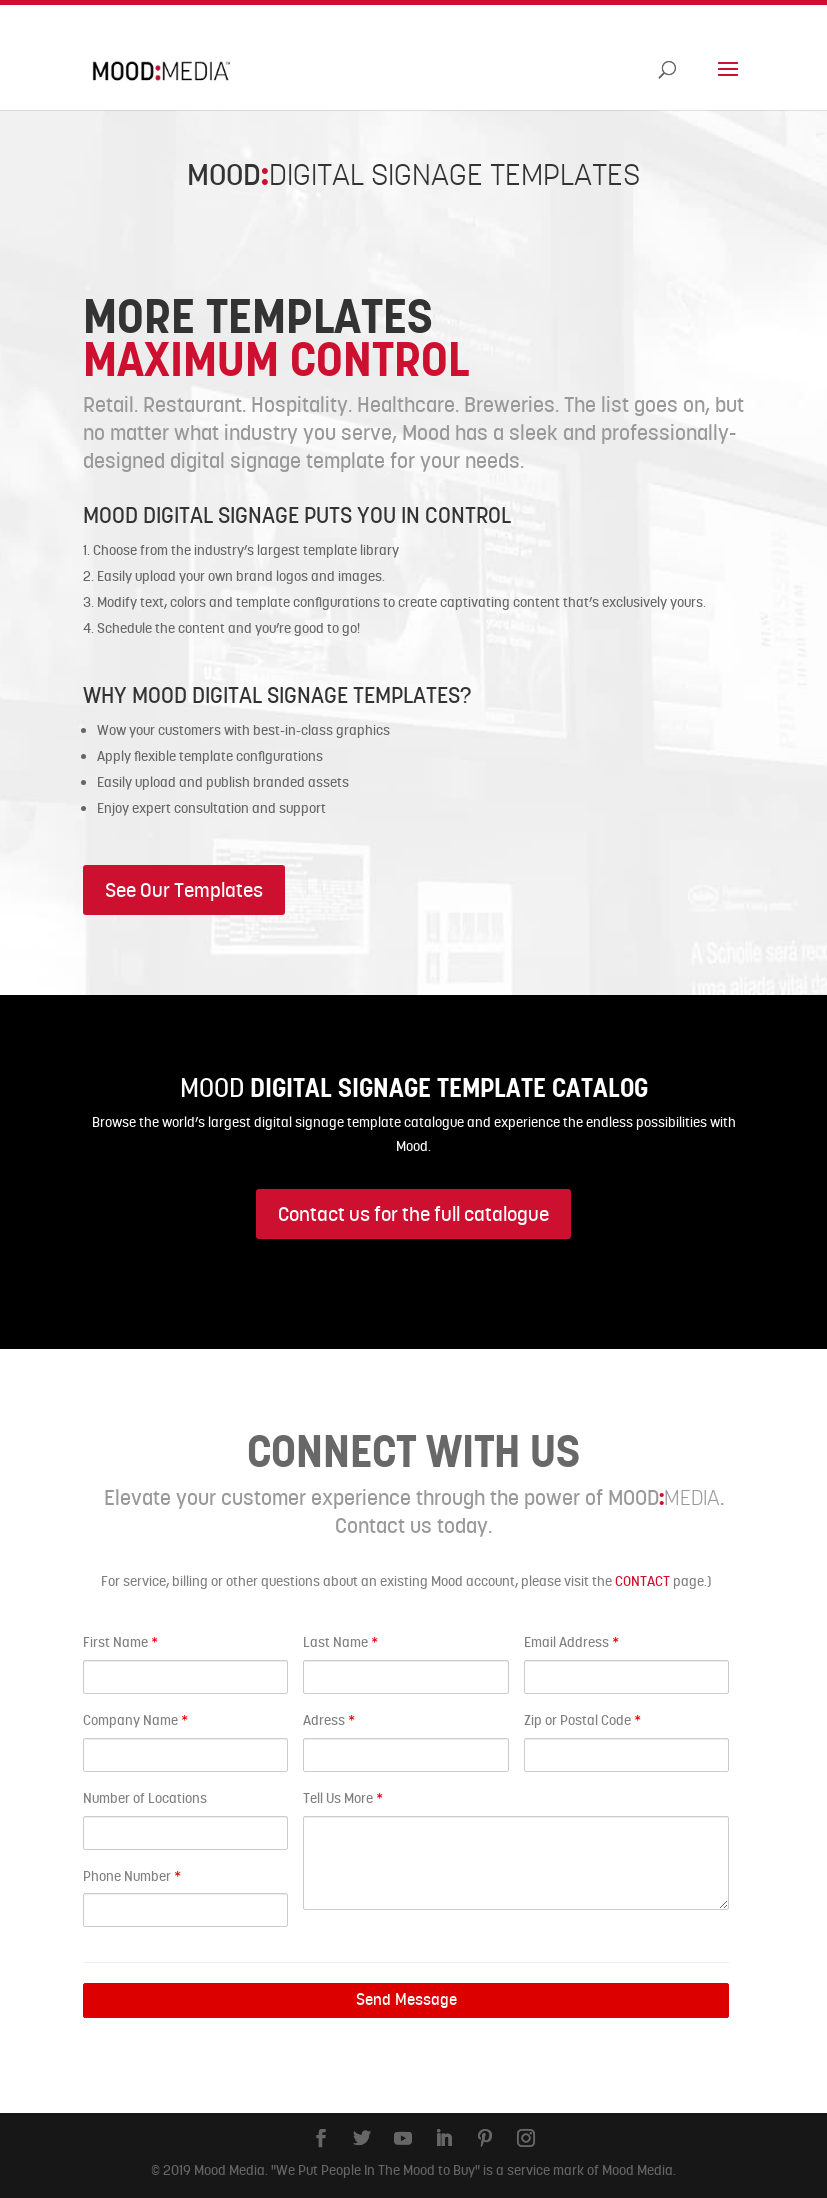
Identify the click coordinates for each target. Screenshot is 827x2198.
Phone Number (132, 1876)
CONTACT (642, 1581)
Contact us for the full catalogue (413, 1214)
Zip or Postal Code (582, 1720)
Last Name (340, 1642)
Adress (329, 1720)
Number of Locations (145, 1798)
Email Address (571, 1642)
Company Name (135, 1720)
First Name (120, 1642)
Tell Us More (343, 1798)
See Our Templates (184, 890)
